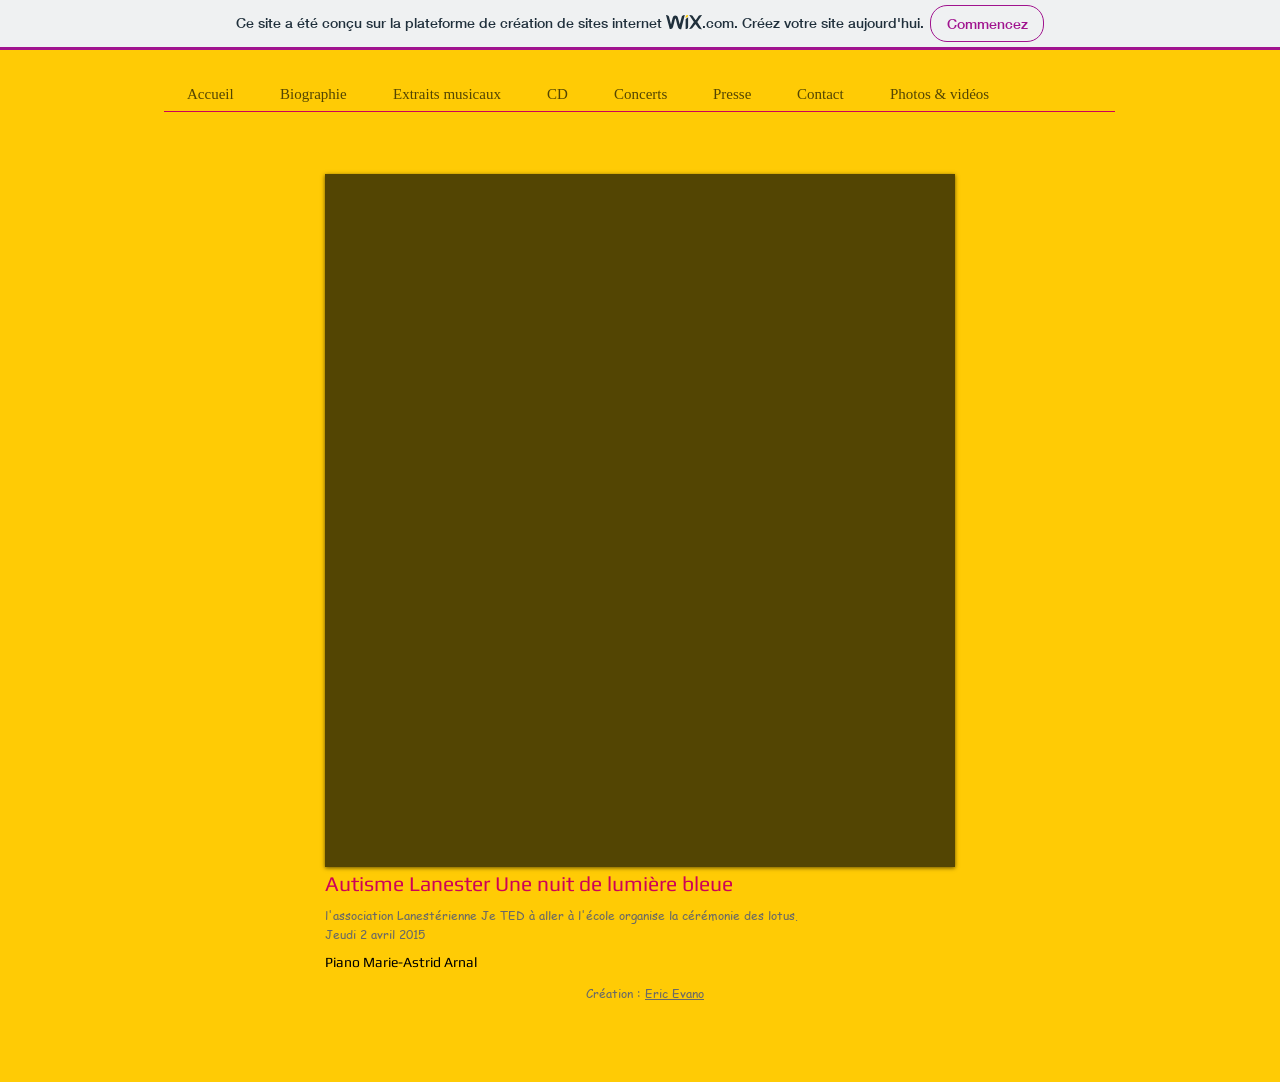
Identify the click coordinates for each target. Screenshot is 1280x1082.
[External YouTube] (640, 520)
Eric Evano (674, 993)
